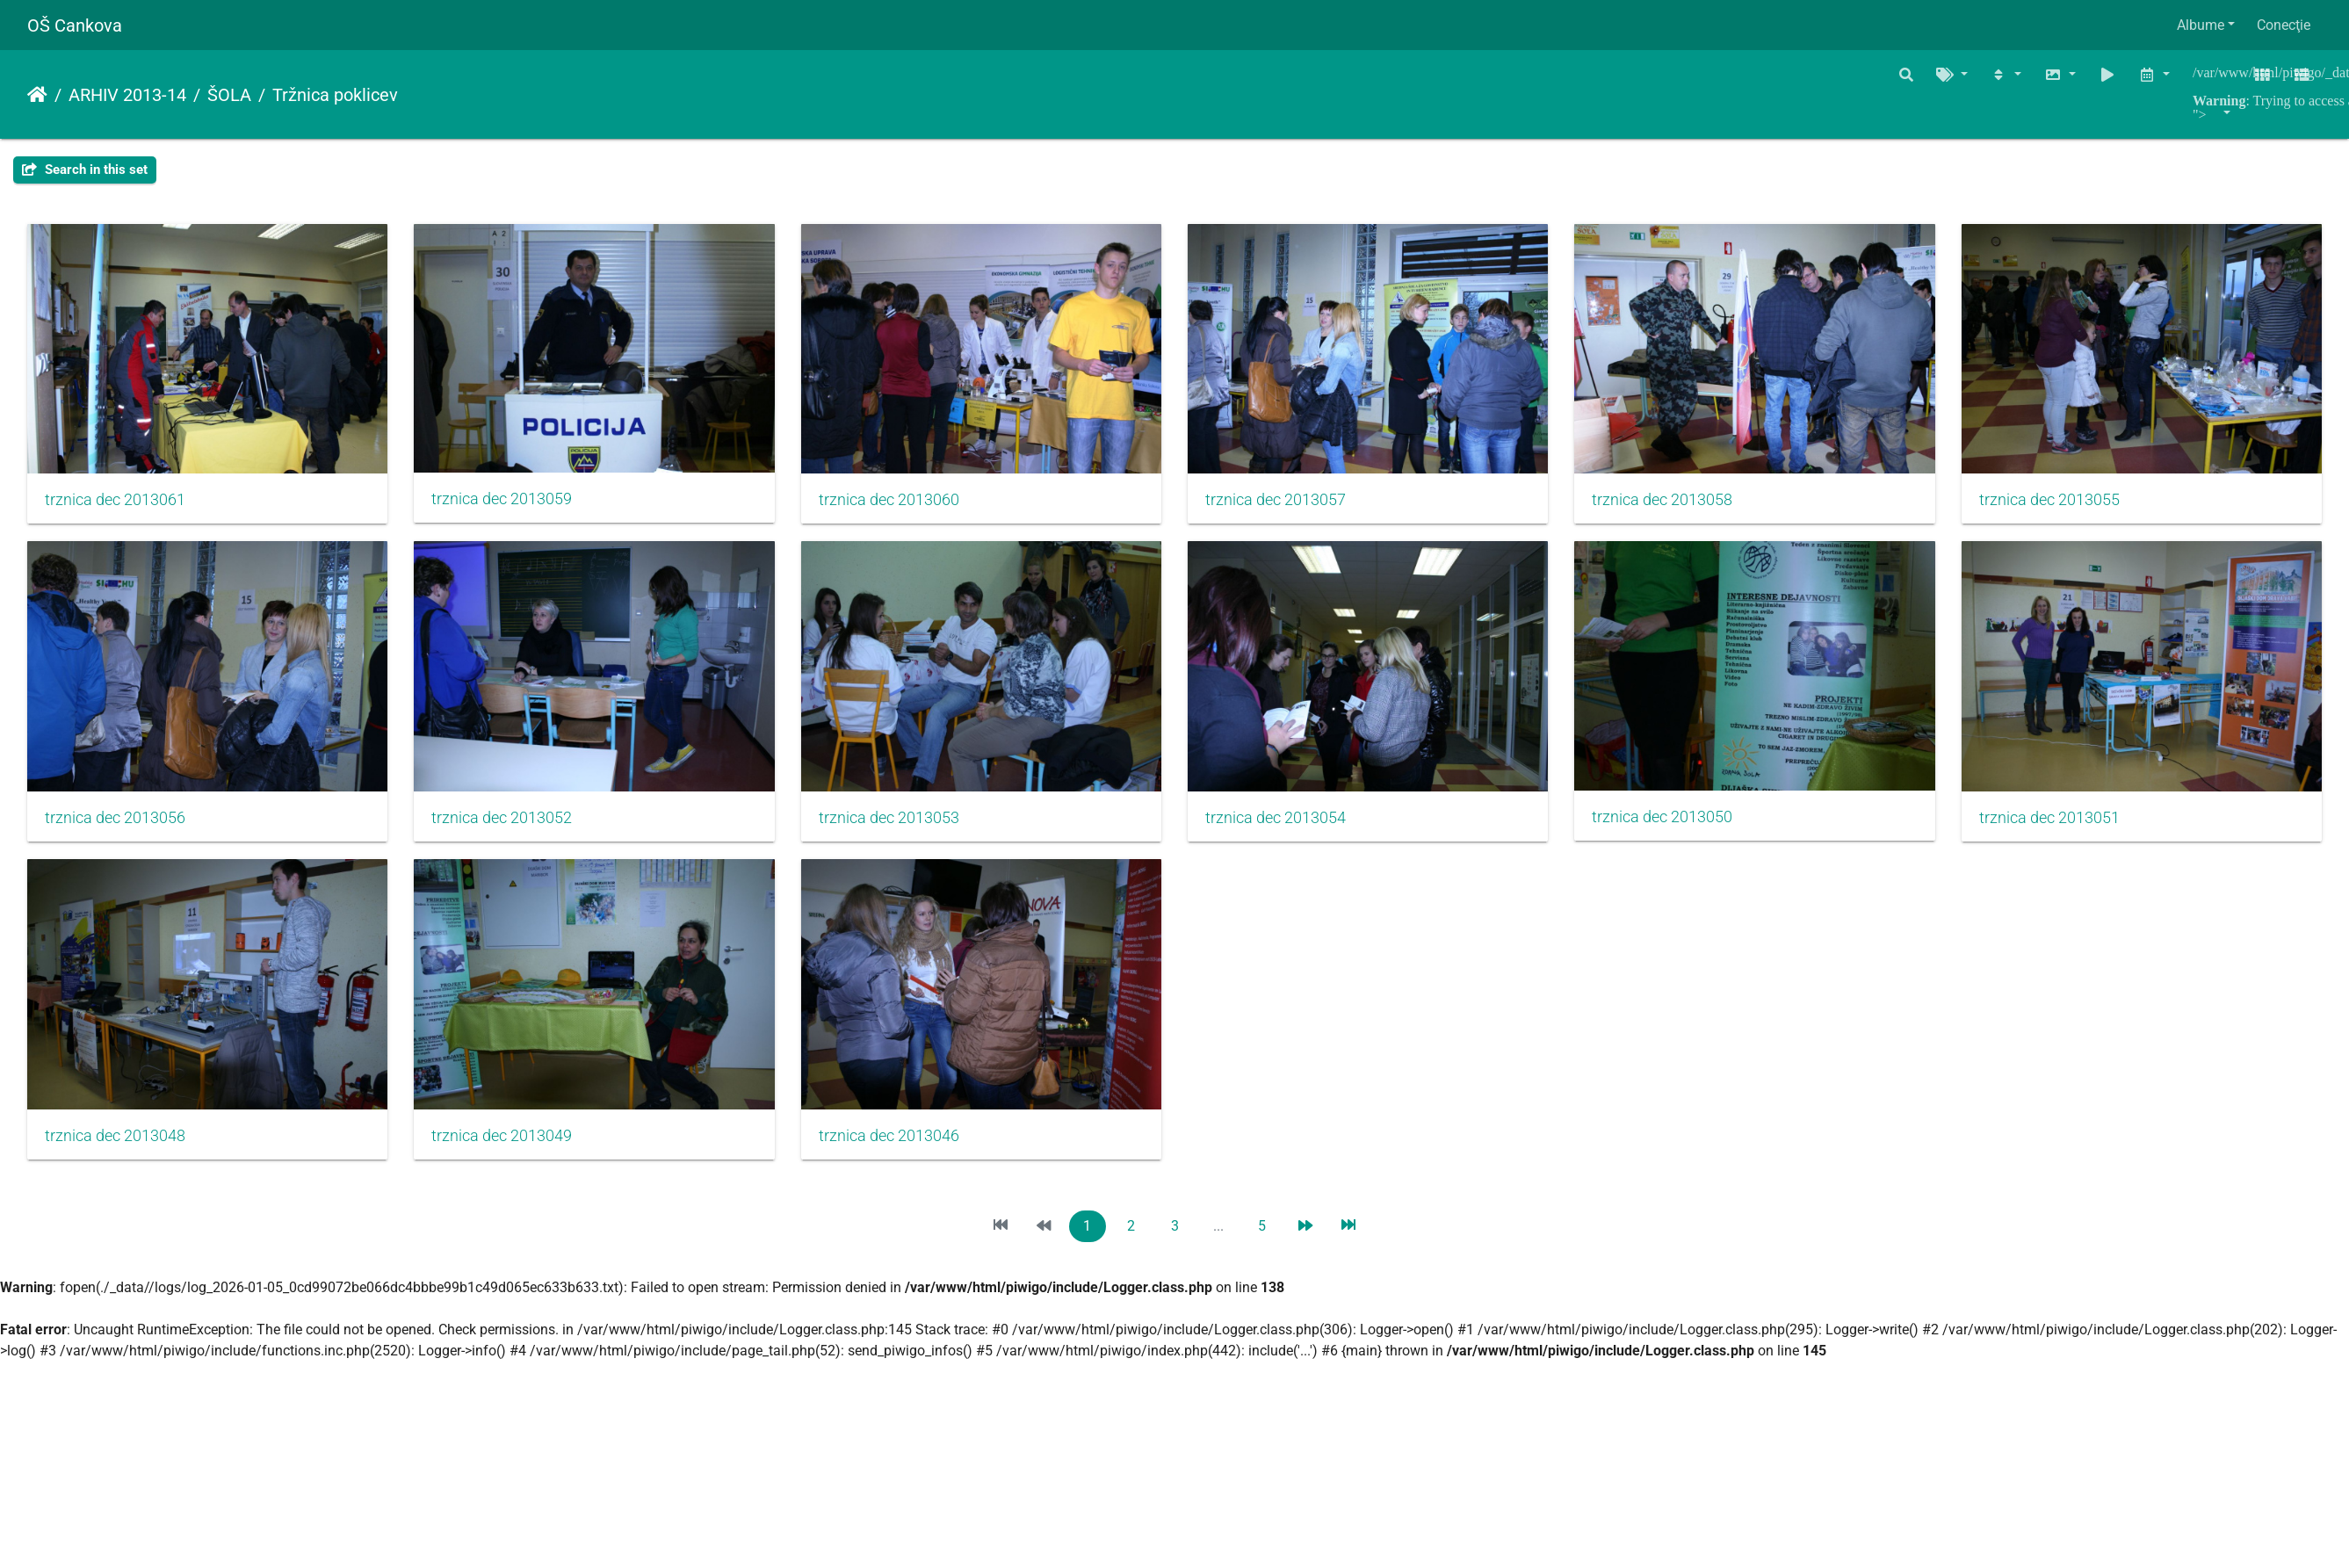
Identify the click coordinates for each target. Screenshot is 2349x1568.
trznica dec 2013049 (1285, 1142)
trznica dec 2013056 (505, 822)
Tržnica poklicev (335, 94)
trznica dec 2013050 (115, 1141)
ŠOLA (229, 94)
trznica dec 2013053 (1285, 822)
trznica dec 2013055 (115, 822)
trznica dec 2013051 (505, 1142)
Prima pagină (37, 95)
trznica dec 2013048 (895, 1142)
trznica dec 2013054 (1675, 822)
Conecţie (2283, 25)
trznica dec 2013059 (505, 500)
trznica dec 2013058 (1675, 502)
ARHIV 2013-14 (127, 94)
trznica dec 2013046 (1675, 1142)
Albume (2200, 25)
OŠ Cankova (74, 25)
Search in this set (85, 169)
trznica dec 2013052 (895, 822)
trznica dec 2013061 (115, 502)
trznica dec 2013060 (895, 502)
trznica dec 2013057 (1285, 502)
